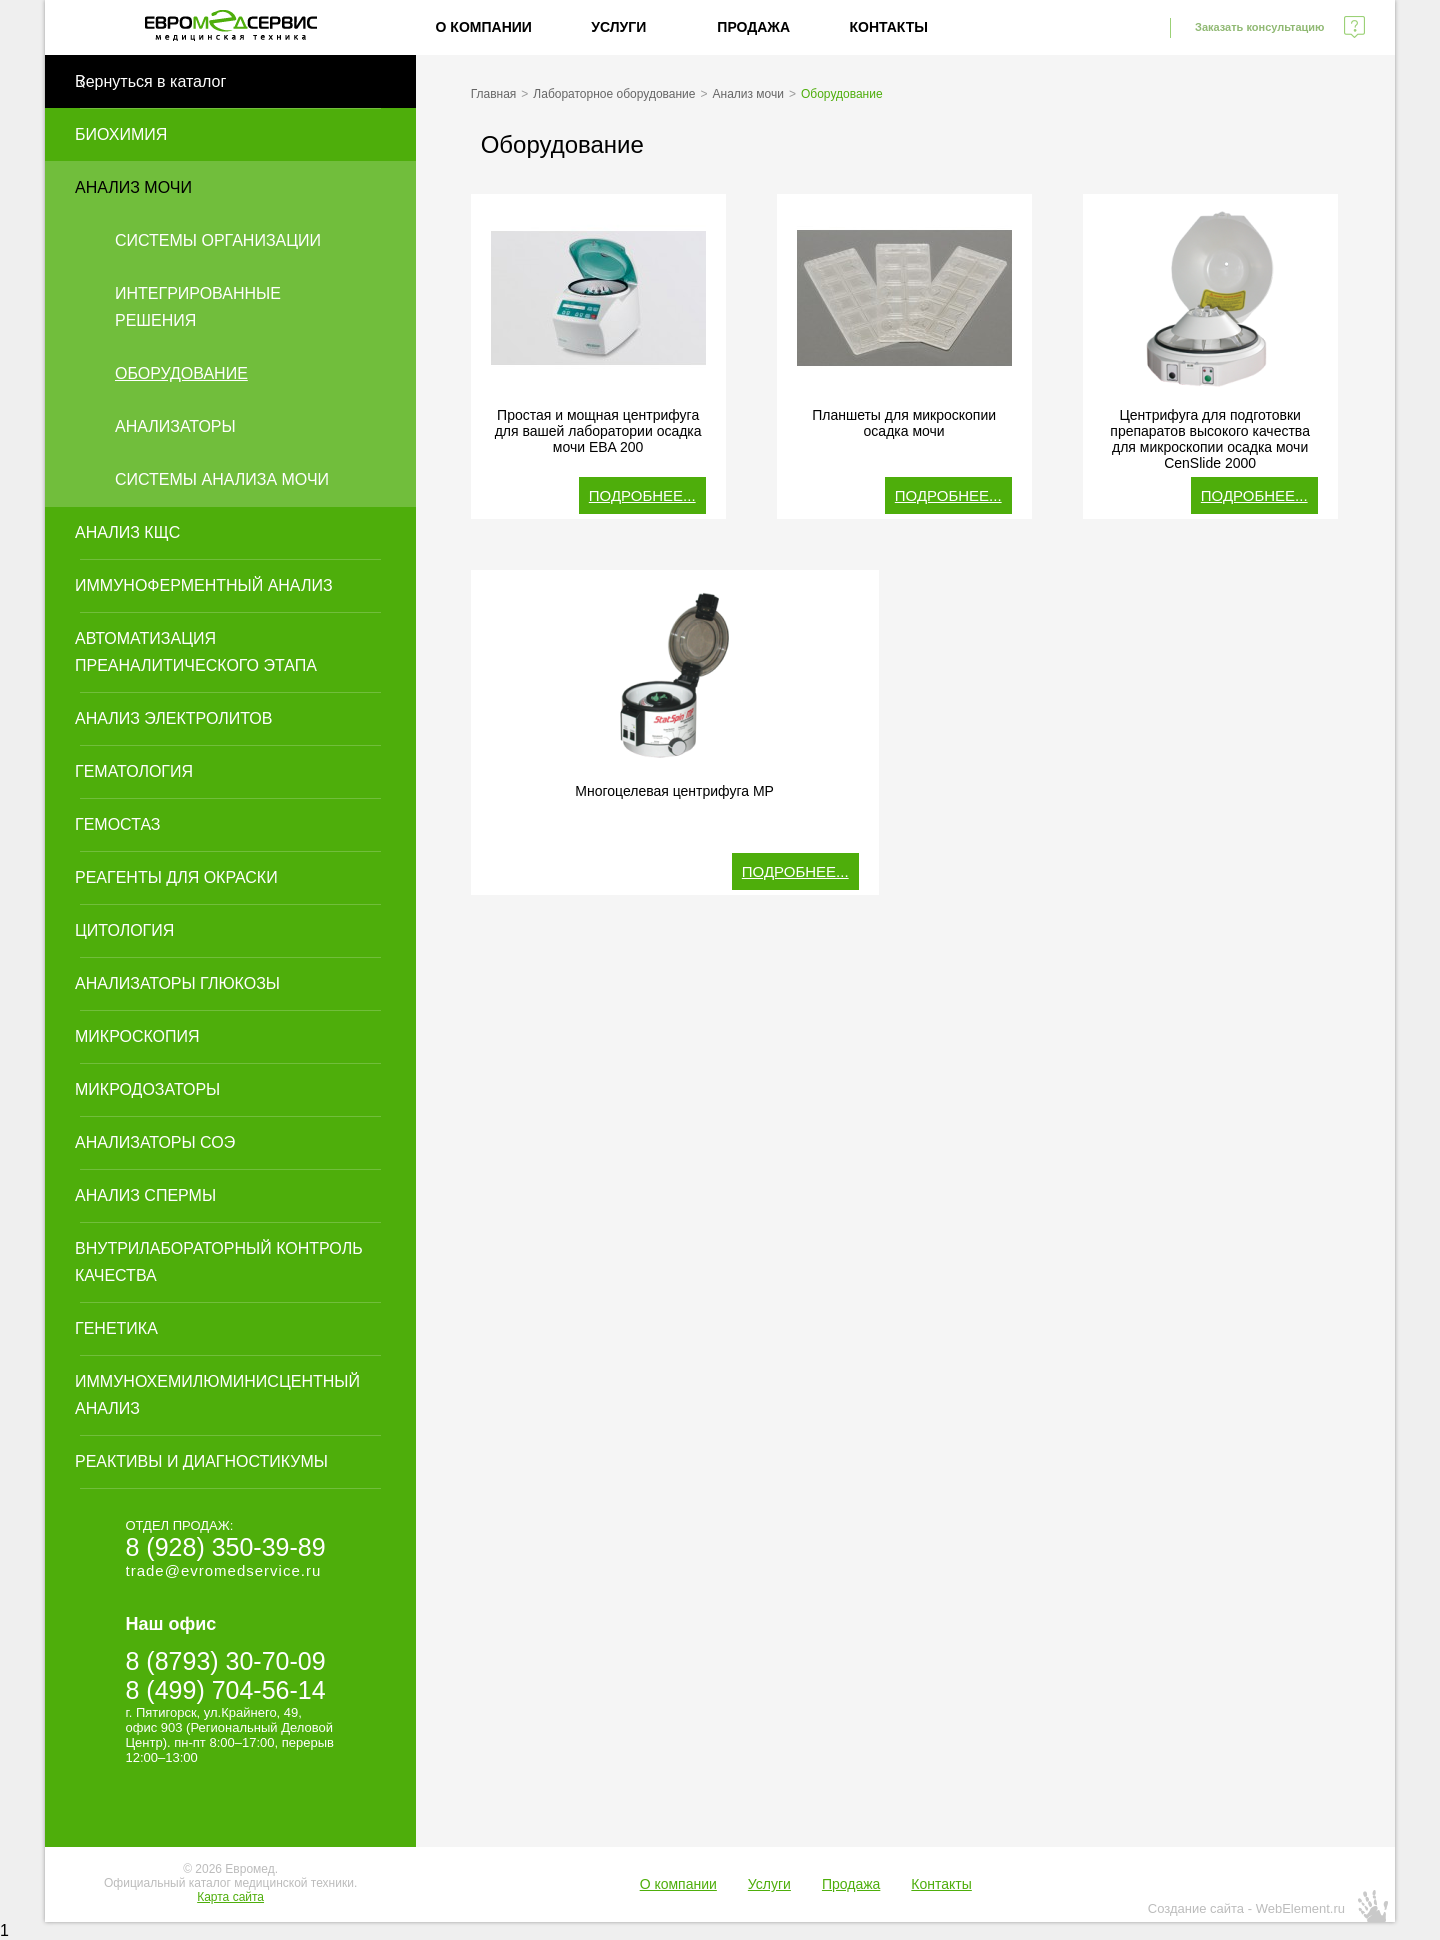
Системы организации (218, 240)
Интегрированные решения (198, 307)
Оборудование (181, 373)
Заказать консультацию (1259, 27)
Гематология (134, 771)
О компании (484, 27)
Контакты (889, 27)
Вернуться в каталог (150, 81)
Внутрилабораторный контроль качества (219, 1262)
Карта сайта (230, 1897)
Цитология (124, 930)
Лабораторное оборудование (614, 94)
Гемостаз (118, 824)
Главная (494, 94)
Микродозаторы (147, 1089)
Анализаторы (175, 426)
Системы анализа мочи (222, 479)
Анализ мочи (133, 187)
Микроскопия (137, 1036)
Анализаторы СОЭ (155, 1142)
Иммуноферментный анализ (204, 585)
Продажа (753, 27)
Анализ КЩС (127, 532)
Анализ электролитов (173, 718)
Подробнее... (642, 495)
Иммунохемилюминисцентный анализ (217, 1395)
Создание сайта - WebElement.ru (1246, 1908)
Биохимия (121, 134)
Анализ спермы (145, 1195)
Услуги (618, 27)
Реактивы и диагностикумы (201, 1461)
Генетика (116, 1328)
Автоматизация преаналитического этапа (196, 652)
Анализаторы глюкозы (177, 983)
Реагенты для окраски (176, 877)
